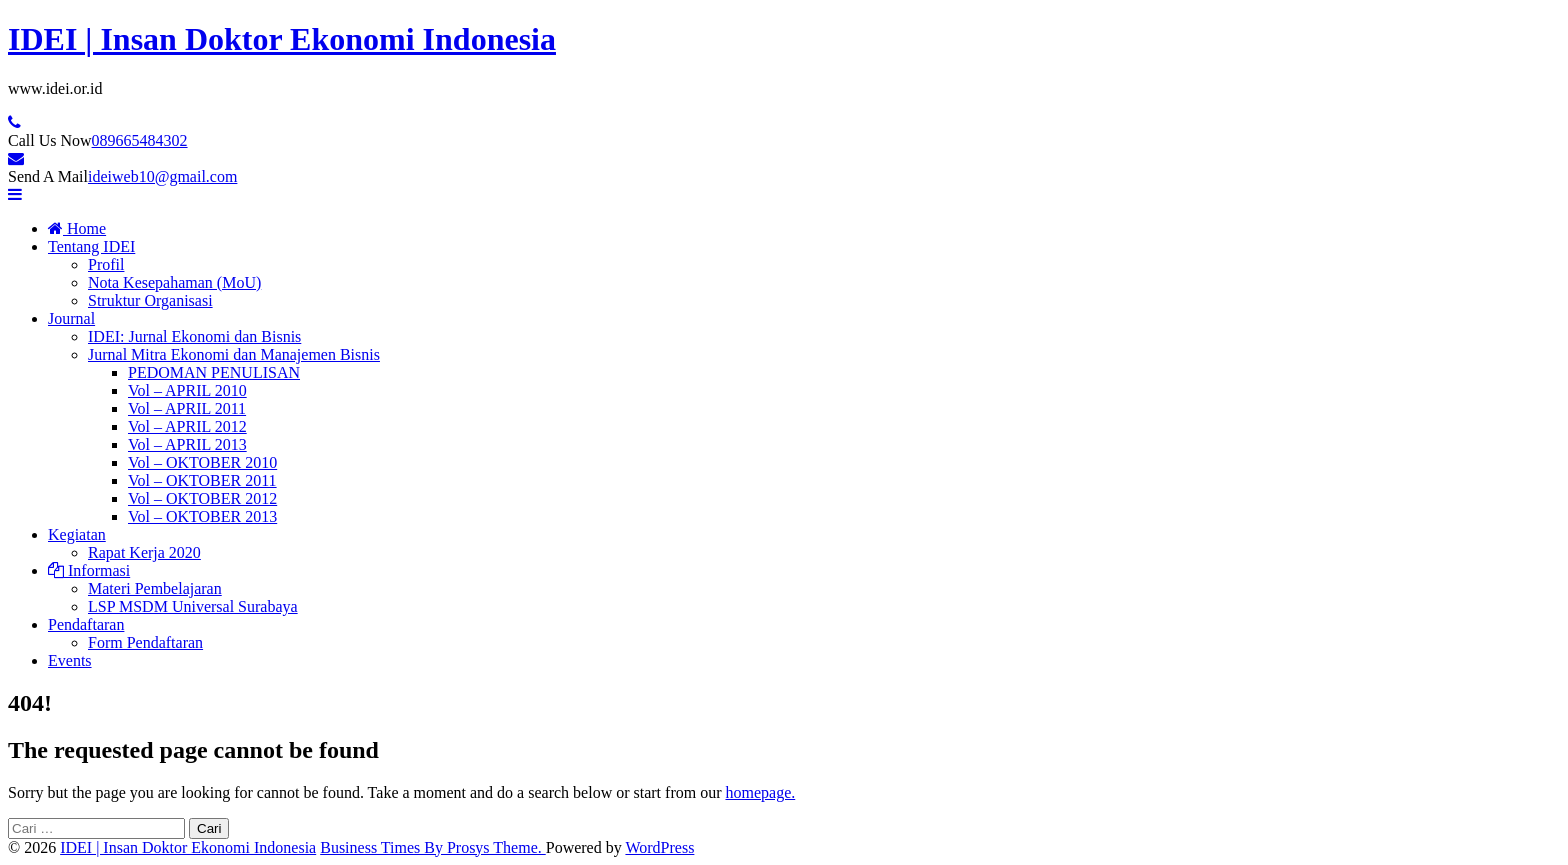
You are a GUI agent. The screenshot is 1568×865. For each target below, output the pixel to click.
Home (77, 228)
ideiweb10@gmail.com (162, 176)
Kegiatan (77, 534)
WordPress (659, 847)
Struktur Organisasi (150, 300)
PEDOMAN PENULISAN (214, 372)
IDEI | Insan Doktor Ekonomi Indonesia (282, 39)
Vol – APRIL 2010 (187, 390)
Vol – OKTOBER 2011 (202, 480)
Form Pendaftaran (145, 642)
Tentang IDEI (91, 246)
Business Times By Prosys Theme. (433, 847)
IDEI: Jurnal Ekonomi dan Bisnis (194, 336)
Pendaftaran (86, 624)
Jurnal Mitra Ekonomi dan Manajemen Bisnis (234, 354)
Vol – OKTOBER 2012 (202, 498)
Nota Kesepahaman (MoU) (174, 282)
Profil (106, 264)
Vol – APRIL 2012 (187, 426)
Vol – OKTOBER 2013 (202, 516)
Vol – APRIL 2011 (187, 408)
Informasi (89, 570)
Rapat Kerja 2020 (144, 552)
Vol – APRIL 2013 (187, 444)
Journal (71, 318)
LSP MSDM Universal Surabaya (193, 606)
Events (70, 660)
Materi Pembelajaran (155, 588)
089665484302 (140, 140)
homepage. (760, 792)
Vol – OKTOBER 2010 (202, 462)
